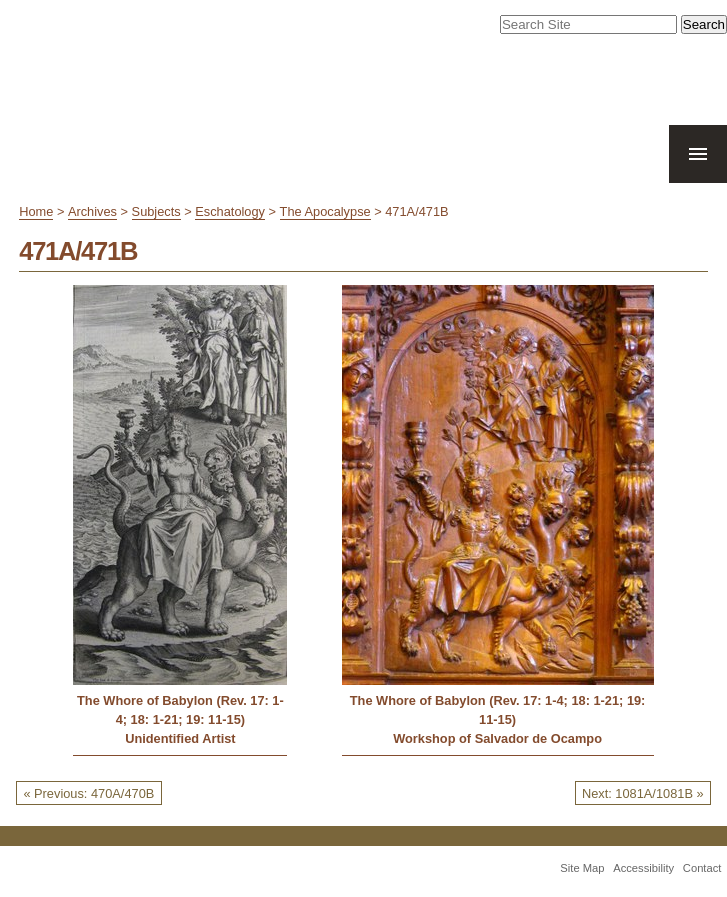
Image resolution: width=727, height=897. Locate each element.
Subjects (156, 211)
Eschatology (230, 211)
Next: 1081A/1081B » (643, 793)
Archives (92, 211)
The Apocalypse (325, 211)
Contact (702, 868)
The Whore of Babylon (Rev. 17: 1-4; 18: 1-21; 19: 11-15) (180, 710)
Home (36, 211)
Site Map (582, 868)
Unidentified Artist (180, 738)
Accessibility (643, 868)
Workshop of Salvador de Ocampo (497, 738)
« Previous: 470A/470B (88, 793)
